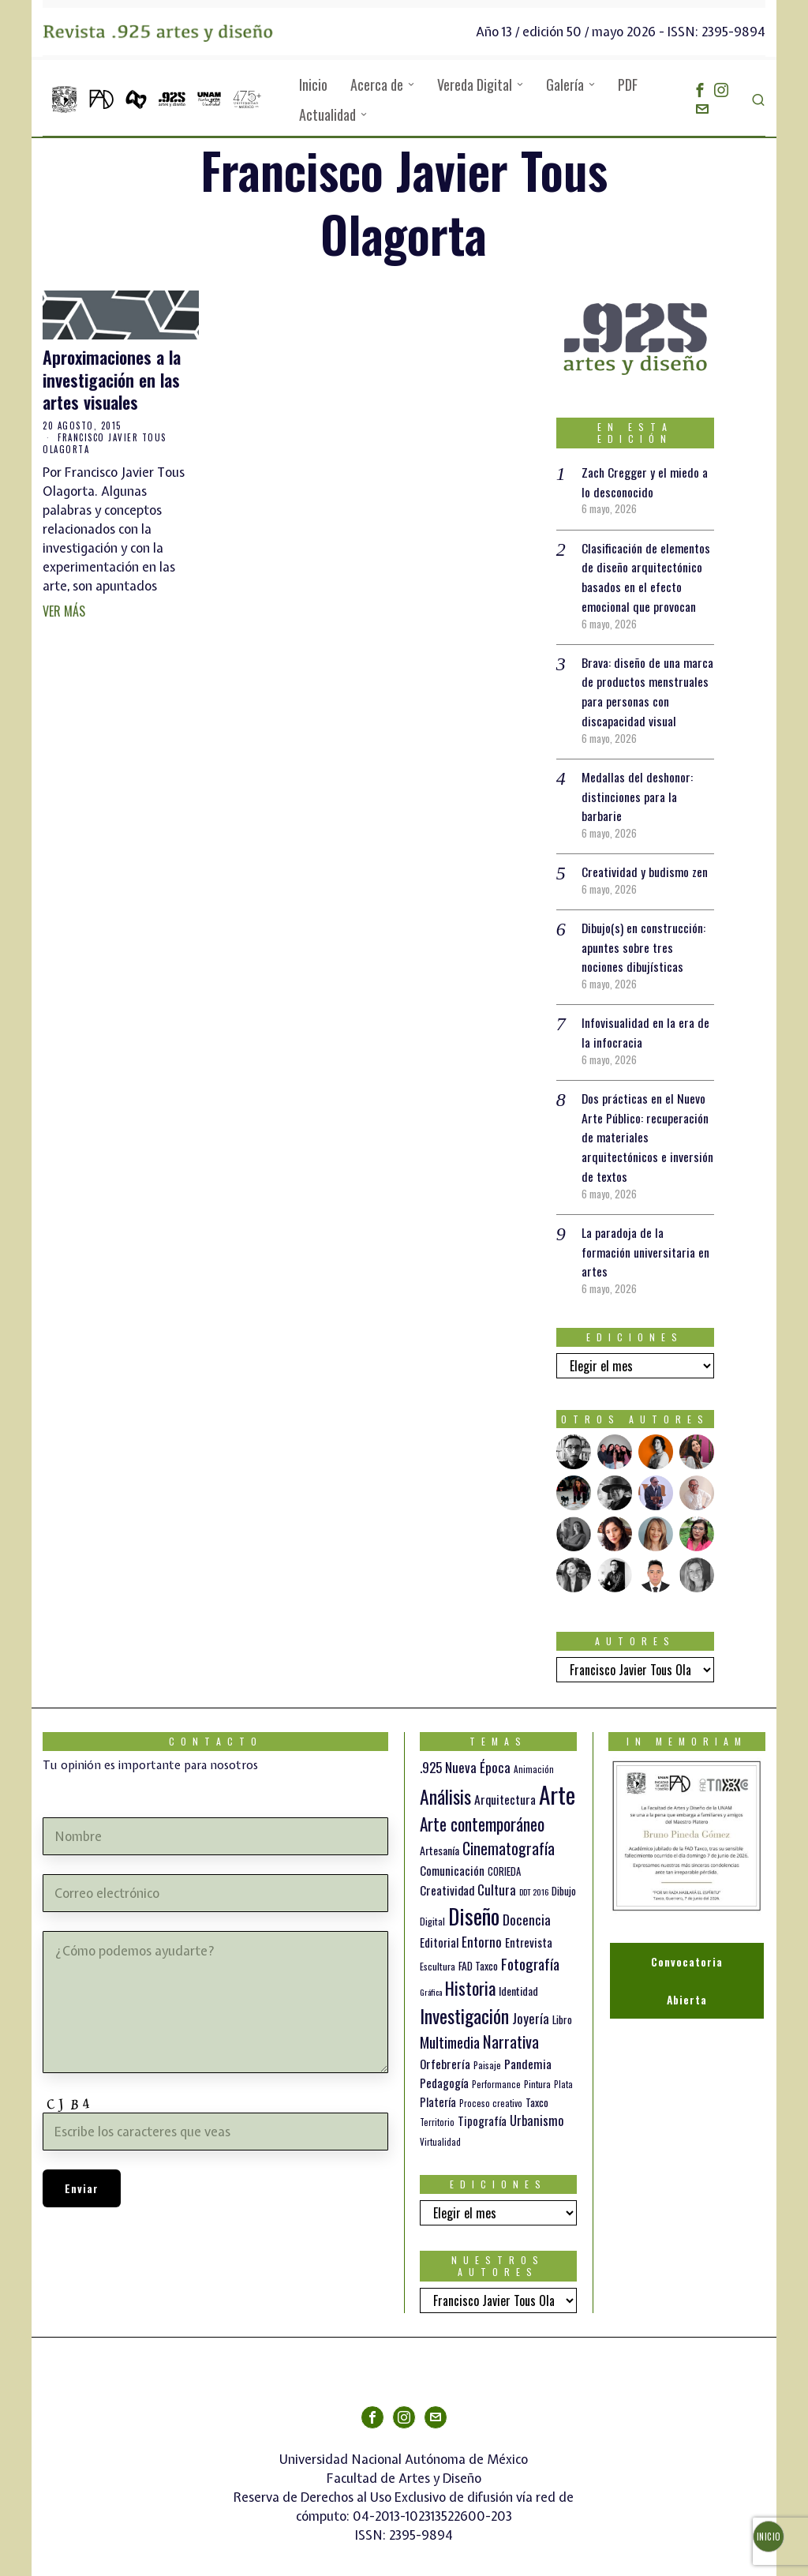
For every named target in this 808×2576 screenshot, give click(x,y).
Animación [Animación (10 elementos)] (534, 1753)
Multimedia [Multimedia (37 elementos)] (450, 2026)
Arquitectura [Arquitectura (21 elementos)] (505, 1784)
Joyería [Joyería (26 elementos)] (530, 2002)
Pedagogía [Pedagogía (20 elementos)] (444, 2067)
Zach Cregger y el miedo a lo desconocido (645, 482)
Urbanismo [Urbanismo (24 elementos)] (536, 2105)
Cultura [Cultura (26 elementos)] (496, 1874)
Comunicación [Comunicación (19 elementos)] (452, 1854)
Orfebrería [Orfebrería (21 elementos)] (445, 2047)
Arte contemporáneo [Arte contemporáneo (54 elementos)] (482, 1809)
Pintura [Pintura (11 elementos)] (537, 2068)
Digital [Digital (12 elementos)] (432, 1906)
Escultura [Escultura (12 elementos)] (437, 1950)
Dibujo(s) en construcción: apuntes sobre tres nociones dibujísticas (644, 938)
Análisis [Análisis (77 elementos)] (445, 1781)
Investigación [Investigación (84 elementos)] (464, 1999)
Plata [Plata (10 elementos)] (563, 2069)
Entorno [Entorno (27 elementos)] (482, 1927)
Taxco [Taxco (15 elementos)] (537, 2087)
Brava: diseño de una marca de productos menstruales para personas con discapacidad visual (648, 687)
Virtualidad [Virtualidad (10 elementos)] (440, 2126)
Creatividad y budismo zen (645, 864)
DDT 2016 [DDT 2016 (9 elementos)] (533, 1875)
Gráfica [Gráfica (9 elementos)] (431, 1976)
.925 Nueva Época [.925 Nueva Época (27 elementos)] (465, 1751)
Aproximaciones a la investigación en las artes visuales (112, 380)
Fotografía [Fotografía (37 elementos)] (530, 1948)
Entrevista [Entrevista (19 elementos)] (528, 1927)
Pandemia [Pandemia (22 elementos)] (528, 2047)
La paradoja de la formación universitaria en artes (646, 1237)
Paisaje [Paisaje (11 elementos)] (487, 2049)
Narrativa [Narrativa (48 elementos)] (511, 2025)
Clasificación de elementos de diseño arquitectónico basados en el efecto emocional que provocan (646, 575)
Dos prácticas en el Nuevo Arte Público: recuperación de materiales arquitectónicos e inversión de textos (647, 1125)
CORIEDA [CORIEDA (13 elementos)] (504, 1855)
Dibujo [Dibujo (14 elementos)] (564, 1875)
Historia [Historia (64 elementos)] (470, 1972)
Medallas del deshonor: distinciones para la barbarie (638, 790)
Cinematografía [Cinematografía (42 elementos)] (508, 1833)
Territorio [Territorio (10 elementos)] (437, 2107)
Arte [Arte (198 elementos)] (557, 1779)
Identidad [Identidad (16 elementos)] (518, 1975)
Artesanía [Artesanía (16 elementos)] (439, 1835)
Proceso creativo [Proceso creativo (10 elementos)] (490, 2088)
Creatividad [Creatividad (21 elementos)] (447, 1874)
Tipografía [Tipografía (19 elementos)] (482, 2105)
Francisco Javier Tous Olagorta (104, 443)
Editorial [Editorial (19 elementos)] (439, 1927)
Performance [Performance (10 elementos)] (496, 2069)
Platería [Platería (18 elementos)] (438, 2086)
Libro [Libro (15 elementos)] (562, 2004)
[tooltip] (699, 90)
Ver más (64, 611)
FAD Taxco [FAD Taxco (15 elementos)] (478, 1950)
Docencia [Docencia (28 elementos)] (527, 1904)
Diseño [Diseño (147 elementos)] (473, 1900)
